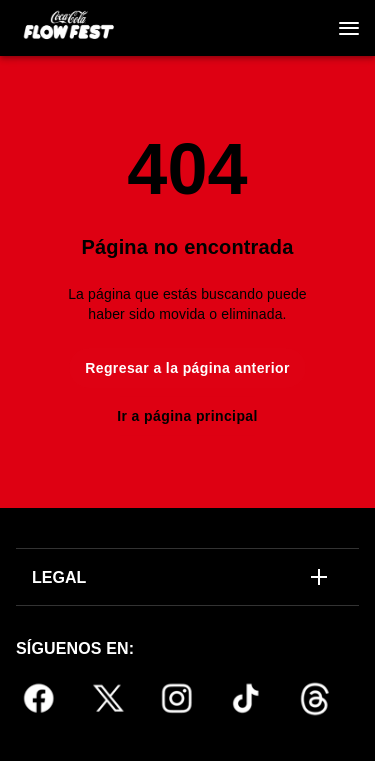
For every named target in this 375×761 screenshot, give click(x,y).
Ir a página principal (187, 416)
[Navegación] (349, 28)
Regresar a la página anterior (187, 368)
